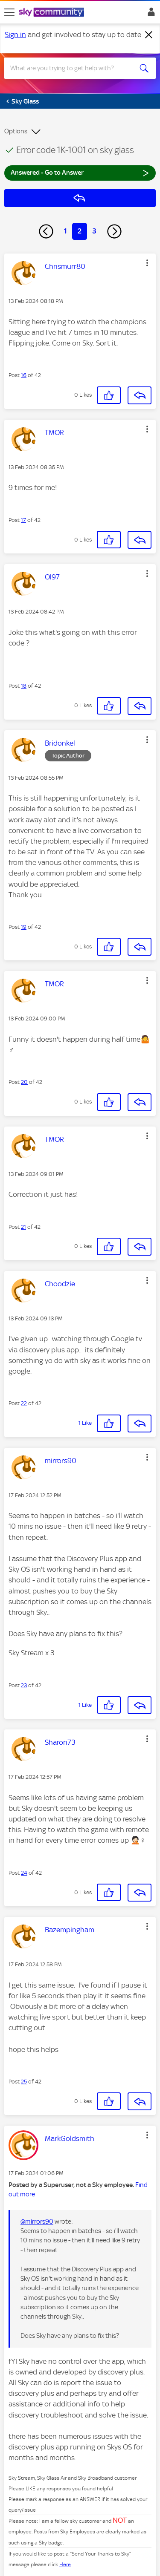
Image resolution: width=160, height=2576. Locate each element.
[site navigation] (9, 12)
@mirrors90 (36, 2221)
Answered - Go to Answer (80, 172)
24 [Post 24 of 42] (24, 1873)
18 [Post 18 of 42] (23, 686)
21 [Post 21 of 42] (23, 1227)
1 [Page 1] (65, 231)
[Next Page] (114, 231)
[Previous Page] (46, 231)
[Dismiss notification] (149, 35)
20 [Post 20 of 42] (24, 1082)
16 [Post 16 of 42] (23, 375)
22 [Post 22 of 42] (24, 1403)
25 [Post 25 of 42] (24, 2081)
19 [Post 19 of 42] (23, 927)
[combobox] (72, 68)
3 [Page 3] (94, 231)
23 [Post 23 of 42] (24, 1685)
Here (65, 2564)
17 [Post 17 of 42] (23, 520)
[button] (147, 263)
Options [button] (15, 131)
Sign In (149, 14)
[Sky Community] (52, 12)
